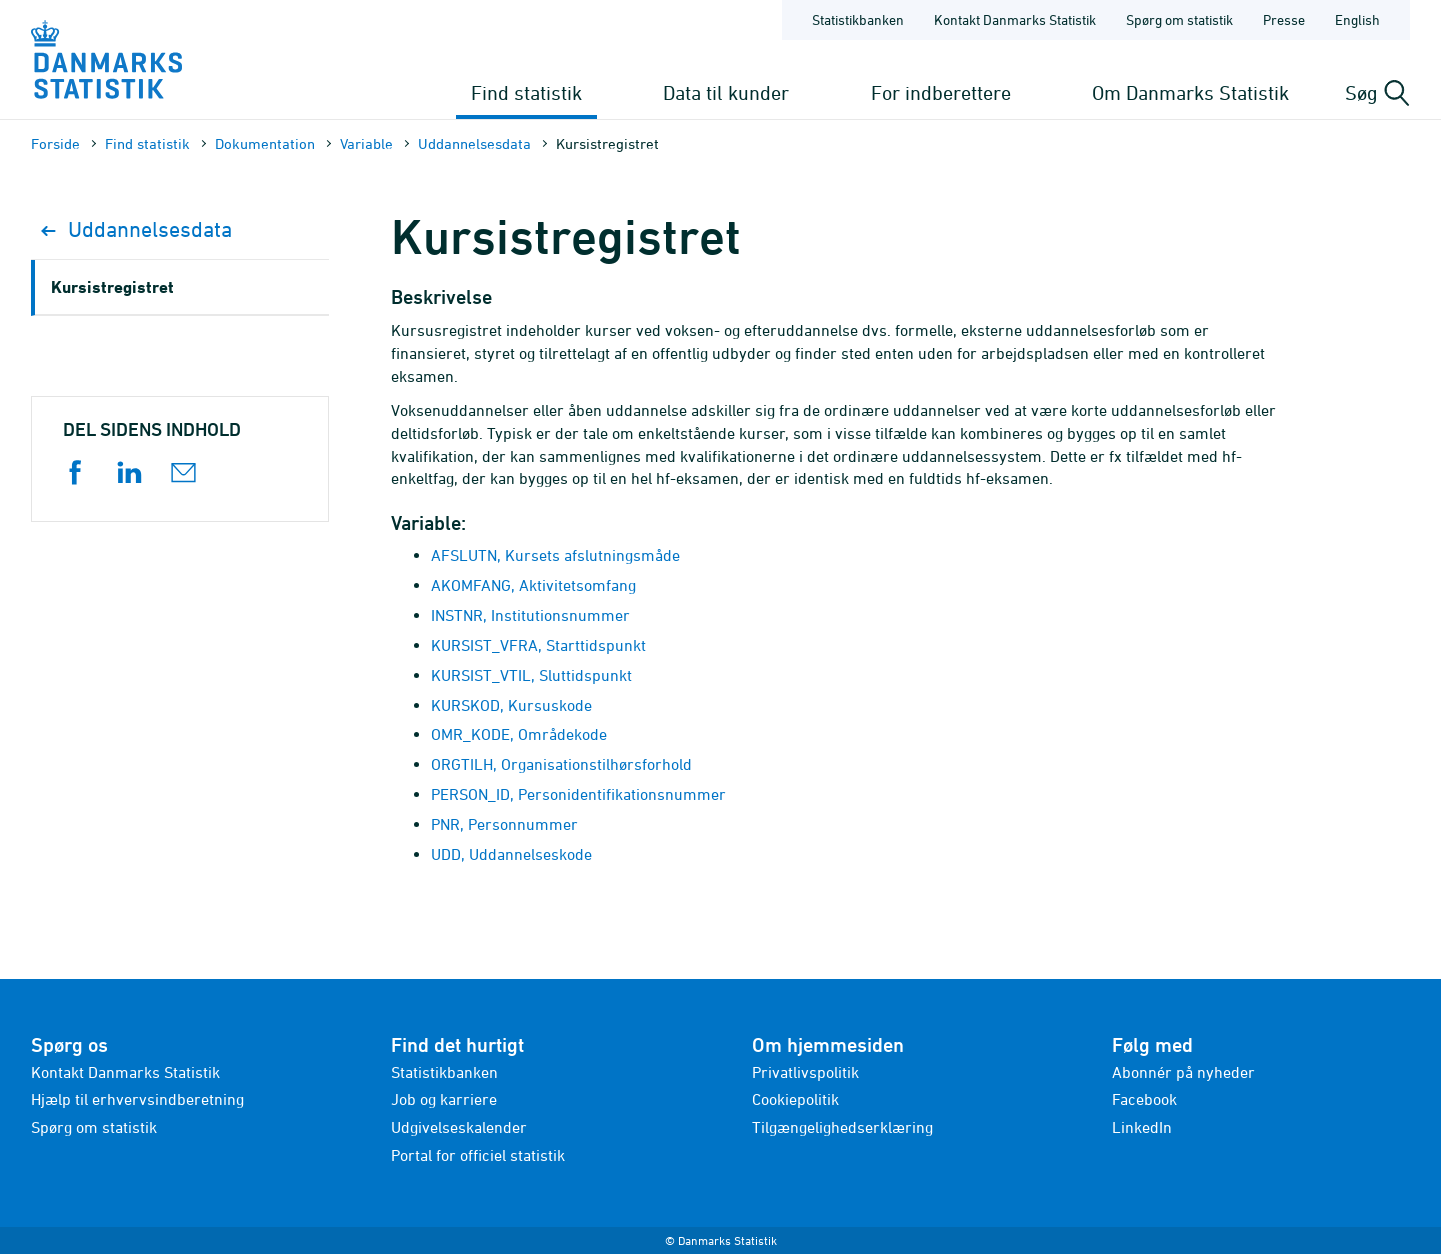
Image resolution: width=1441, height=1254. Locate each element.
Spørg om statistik (94, 1127)
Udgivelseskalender (459, 1127)
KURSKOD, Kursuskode (511, 705)
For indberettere (941, 92)
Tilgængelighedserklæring (842, 1127)
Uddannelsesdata (474, 143)
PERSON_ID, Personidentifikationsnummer (578, 794)
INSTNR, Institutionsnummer (530, 615)
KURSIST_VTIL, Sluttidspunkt (531, 675)
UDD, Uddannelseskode (511, 854)
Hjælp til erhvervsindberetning (137, 1099)
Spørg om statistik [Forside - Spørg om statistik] (1179, 19)
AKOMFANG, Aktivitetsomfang (533, 585)
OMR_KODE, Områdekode (519, 734)
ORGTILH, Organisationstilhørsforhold (561, 764)
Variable (366, 143)
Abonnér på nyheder (1183, 1072)
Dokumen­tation (265, 143)
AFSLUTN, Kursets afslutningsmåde (555, 555)
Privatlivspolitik (805, 1072)
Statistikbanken (858, 19)
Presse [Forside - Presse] (1284, 19)
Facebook (1144, 1099)
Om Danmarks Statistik (1190, 92)
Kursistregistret (112, 286)
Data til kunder (726, 92)
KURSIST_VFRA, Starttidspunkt (538, 645)
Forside (55, 143)
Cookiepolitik (795, 1099)
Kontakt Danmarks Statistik (125, 1072)
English (1357, 19)
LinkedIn (1142, 1127)
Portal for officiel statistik (478, 1155)
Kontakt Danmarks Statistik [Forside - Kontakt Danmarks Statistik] (1015, 19)
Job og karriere (444, 1099)
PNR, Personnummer (504, 824)
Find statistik (526, 92)
